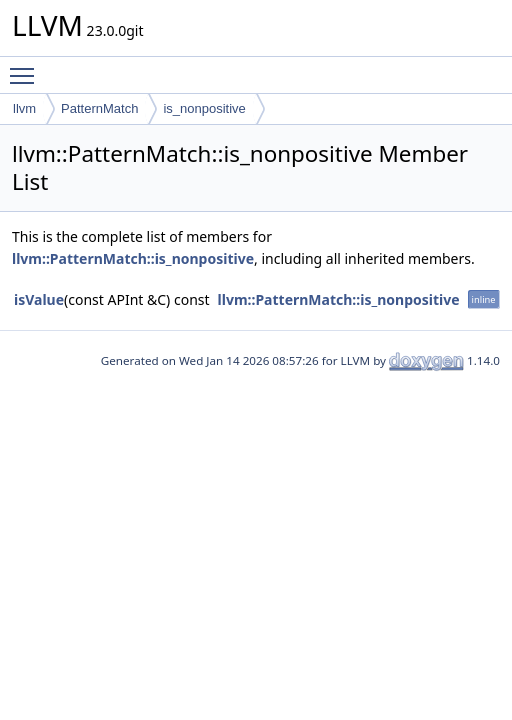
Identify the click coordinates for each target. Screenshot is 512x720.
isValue (39, 299)
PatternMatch (99, 108)
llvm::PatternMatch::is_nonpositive (133, 258)
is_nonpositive (204, 108)
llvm (24, 108)
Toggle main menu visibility (27, 67)
